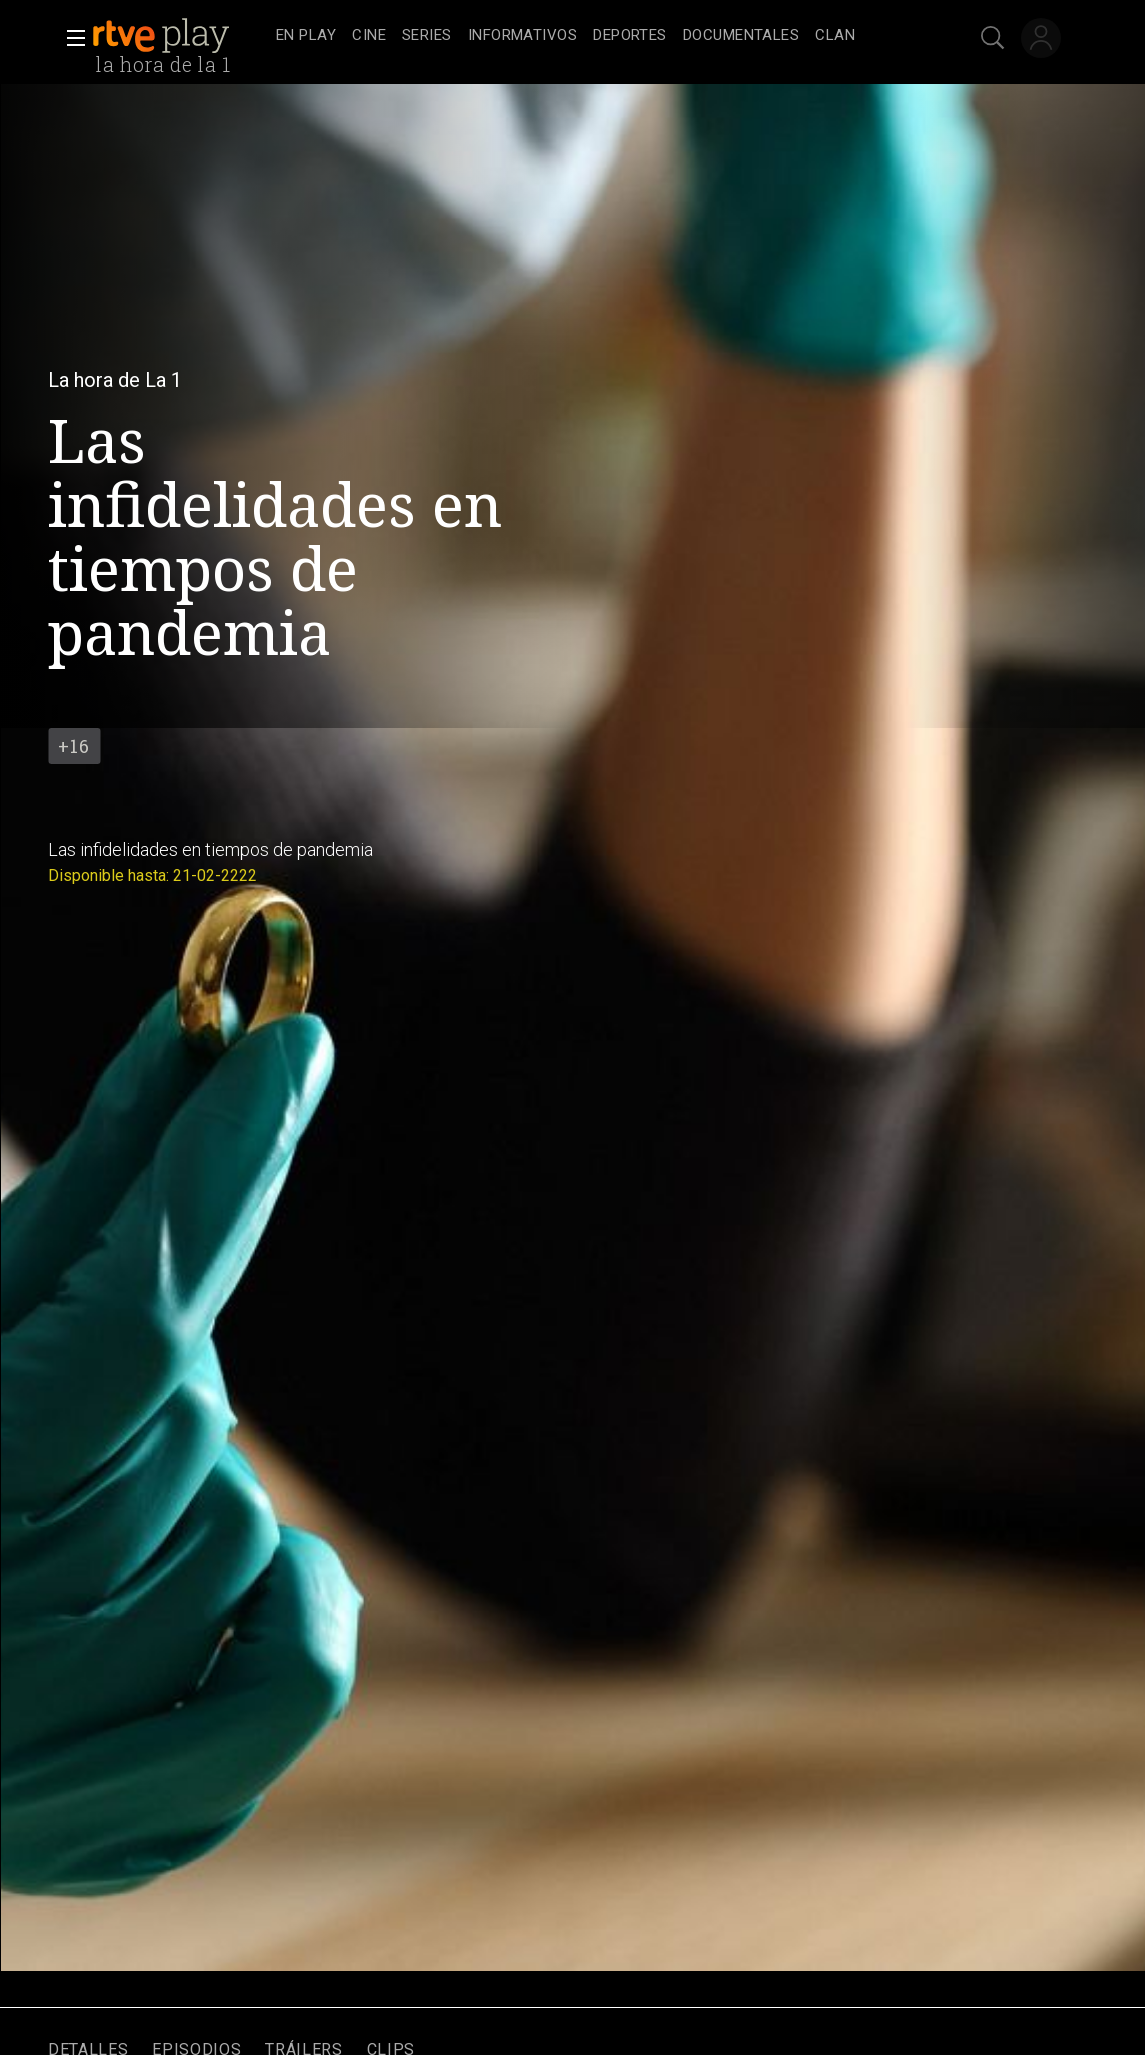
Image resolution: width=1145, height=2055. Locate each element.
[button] (70, 38)
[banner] (180, 36)
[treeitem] (306, 36)
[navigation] (594, 36)
